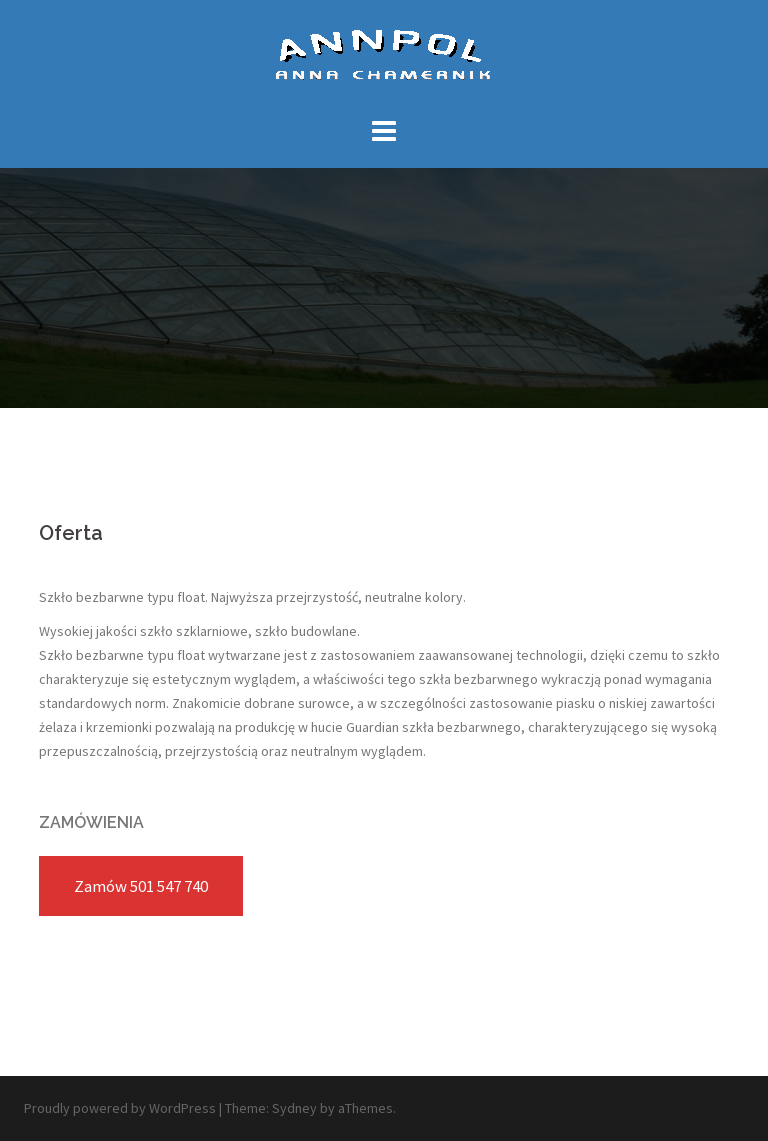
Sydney (294, 1108)
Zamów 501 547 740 (141, 886)
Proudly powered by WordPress (120, 1108)
